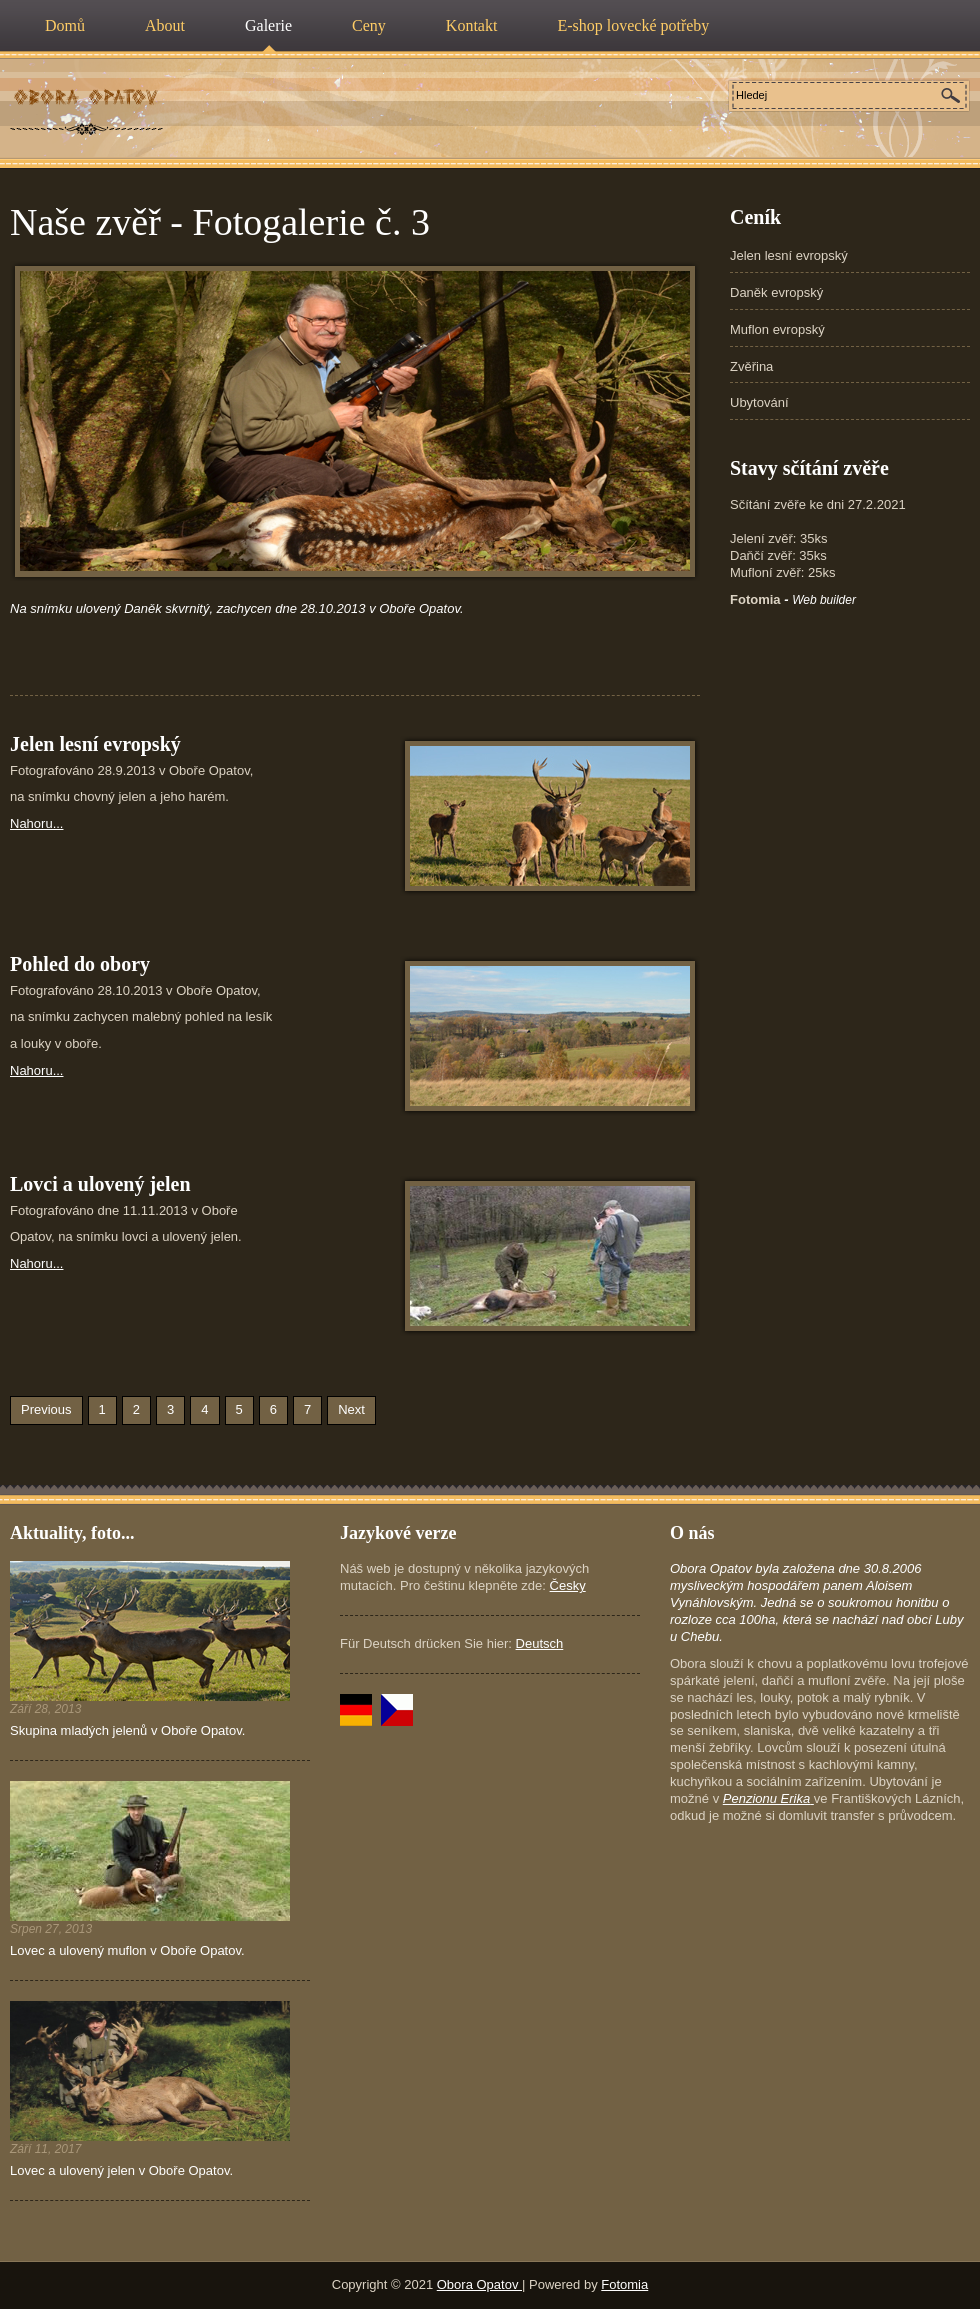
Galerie (268, 25)
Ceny (369, 25)
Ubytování (759, 402)
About (165, 25)
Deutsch (540, 1643)
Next (351, 1409)
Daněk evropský (776, 292)
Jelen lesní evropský (789, 255)
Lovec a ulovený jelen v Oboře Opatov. (121, 2170)
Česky (568, 1585)
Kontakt (472, 25)
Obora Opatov (479, 2284)
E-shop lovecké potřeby (633, 25)
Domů (65, 25)
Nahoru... (36, 823)
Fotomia (624, 2284)
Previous (46, 1409)
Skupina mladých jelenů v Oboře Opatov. (127, 1730)
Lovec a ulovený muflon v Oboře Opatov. (127, 1950)
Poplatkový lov (86, 97)
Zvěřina (751, 366)
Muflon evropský (777, 329)
